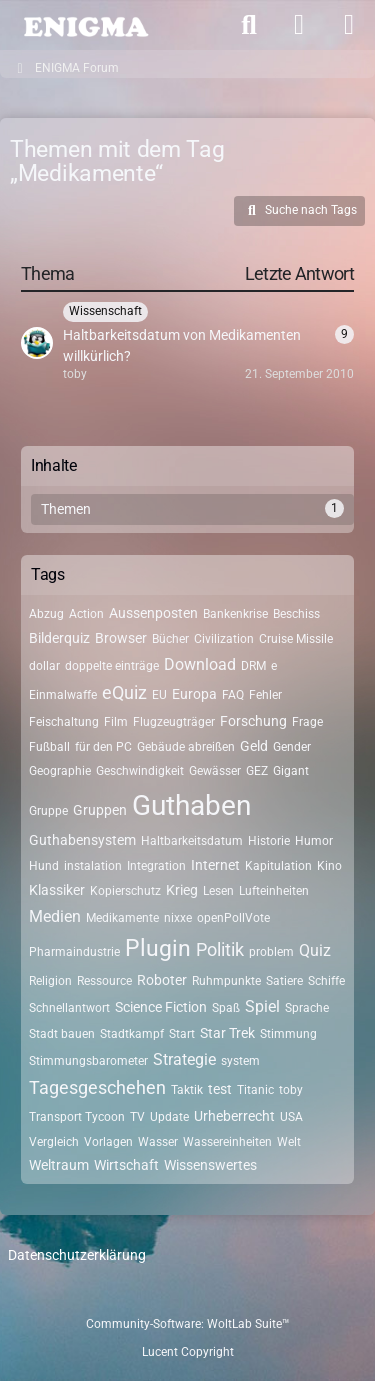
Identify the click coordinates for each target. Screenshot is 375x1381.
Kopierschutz (125, 891)
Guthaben (191, 805)
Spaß (226, 1008)
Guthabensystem (82, 840)
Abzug (46, 614)
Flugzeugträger (174, 722)
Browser (121, 638)
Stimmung (288, 1034)
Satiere (284, 981)
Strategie (184, 1059)
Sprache (307, 1008)
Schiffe (326, 981)
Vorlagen (108, 1142)
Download (200, 664)
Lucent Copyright (188, 1352)
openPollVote (233, 918)
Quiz (315, 950)
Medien (55, 916)
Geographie (60, 771)
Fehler (265, 695)
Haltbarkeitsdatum (192, 841)
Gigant (291, 771)
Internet (215, 865)
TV (137, 1117)
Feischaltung (64, 722)
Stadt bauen (62, 1034)
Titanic (255, 1090)
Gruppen (100, 810)
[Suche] (249, 25)
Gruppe (48, 811)
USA (291, 1117)
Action (86, 614)
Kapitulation (278, 866)
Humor (314, 841)
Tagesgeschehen (97, 1087)
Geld (254, 746)
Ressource (104, 981)
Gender (292, 747)
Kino (329, 866)
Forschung (253, 721)
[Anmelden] (299, 25)
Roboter (162, 980)
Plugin (158, 948)
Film (116, 722)
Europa (194, 694)
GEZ (257, 771)
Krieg (182, 890)
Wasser (158, 1142)
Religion (50, 981)
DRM (253, 666)
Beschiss (296, 614)
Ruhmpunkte (226, 981)
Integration (156, 866)
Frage (307, 722)
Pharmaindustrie (74, 952)
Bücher (170, 639)
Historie (269, 841)
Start (182, 1034)
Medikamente (122, 918)
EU (159, 695)
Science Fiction (161, 1007)
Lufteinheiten (274, 891)
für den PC (103, 747)
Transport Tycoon (77, 1117)
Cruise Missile (296, 639)
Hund (44, 866)
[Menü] (349, 25)
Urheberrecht (234, 1116)
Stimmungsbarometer (88, 1061)
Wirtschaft (126, 1165)
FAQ (233, 695)
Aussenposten (153, 613)
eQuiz (124, 692)
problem (271, 952)
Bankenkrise (235, 614)
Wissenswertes (210, 1165)
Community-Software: (188, 1324)
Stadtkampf (132, 1034)
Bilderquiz (59, 638)
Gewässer (215, 771)
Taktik (187, 1090)
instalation (93, 866)
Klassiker (57, 890)
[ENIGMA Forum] (85, 25)
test (220, 1089)
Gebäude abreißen (186, 747)
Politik (220, 949)
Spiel (262, 1006)
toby (291, 1090)
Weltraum (59, 1165)
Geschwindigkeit (140, 771)
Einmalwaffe (63, 695)
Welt (289, 1142)
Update (169, 1117)
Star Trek (227, 1033)
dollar (44, 666)
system (240, 1061)
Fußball (49, 747)
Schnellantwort (69, 1008)
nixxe (178, 918)
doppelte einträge (112, 666)
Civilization (224, 639)
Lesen (218, 891)
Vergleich (54, 1142)
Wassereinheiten (227, 1142)
